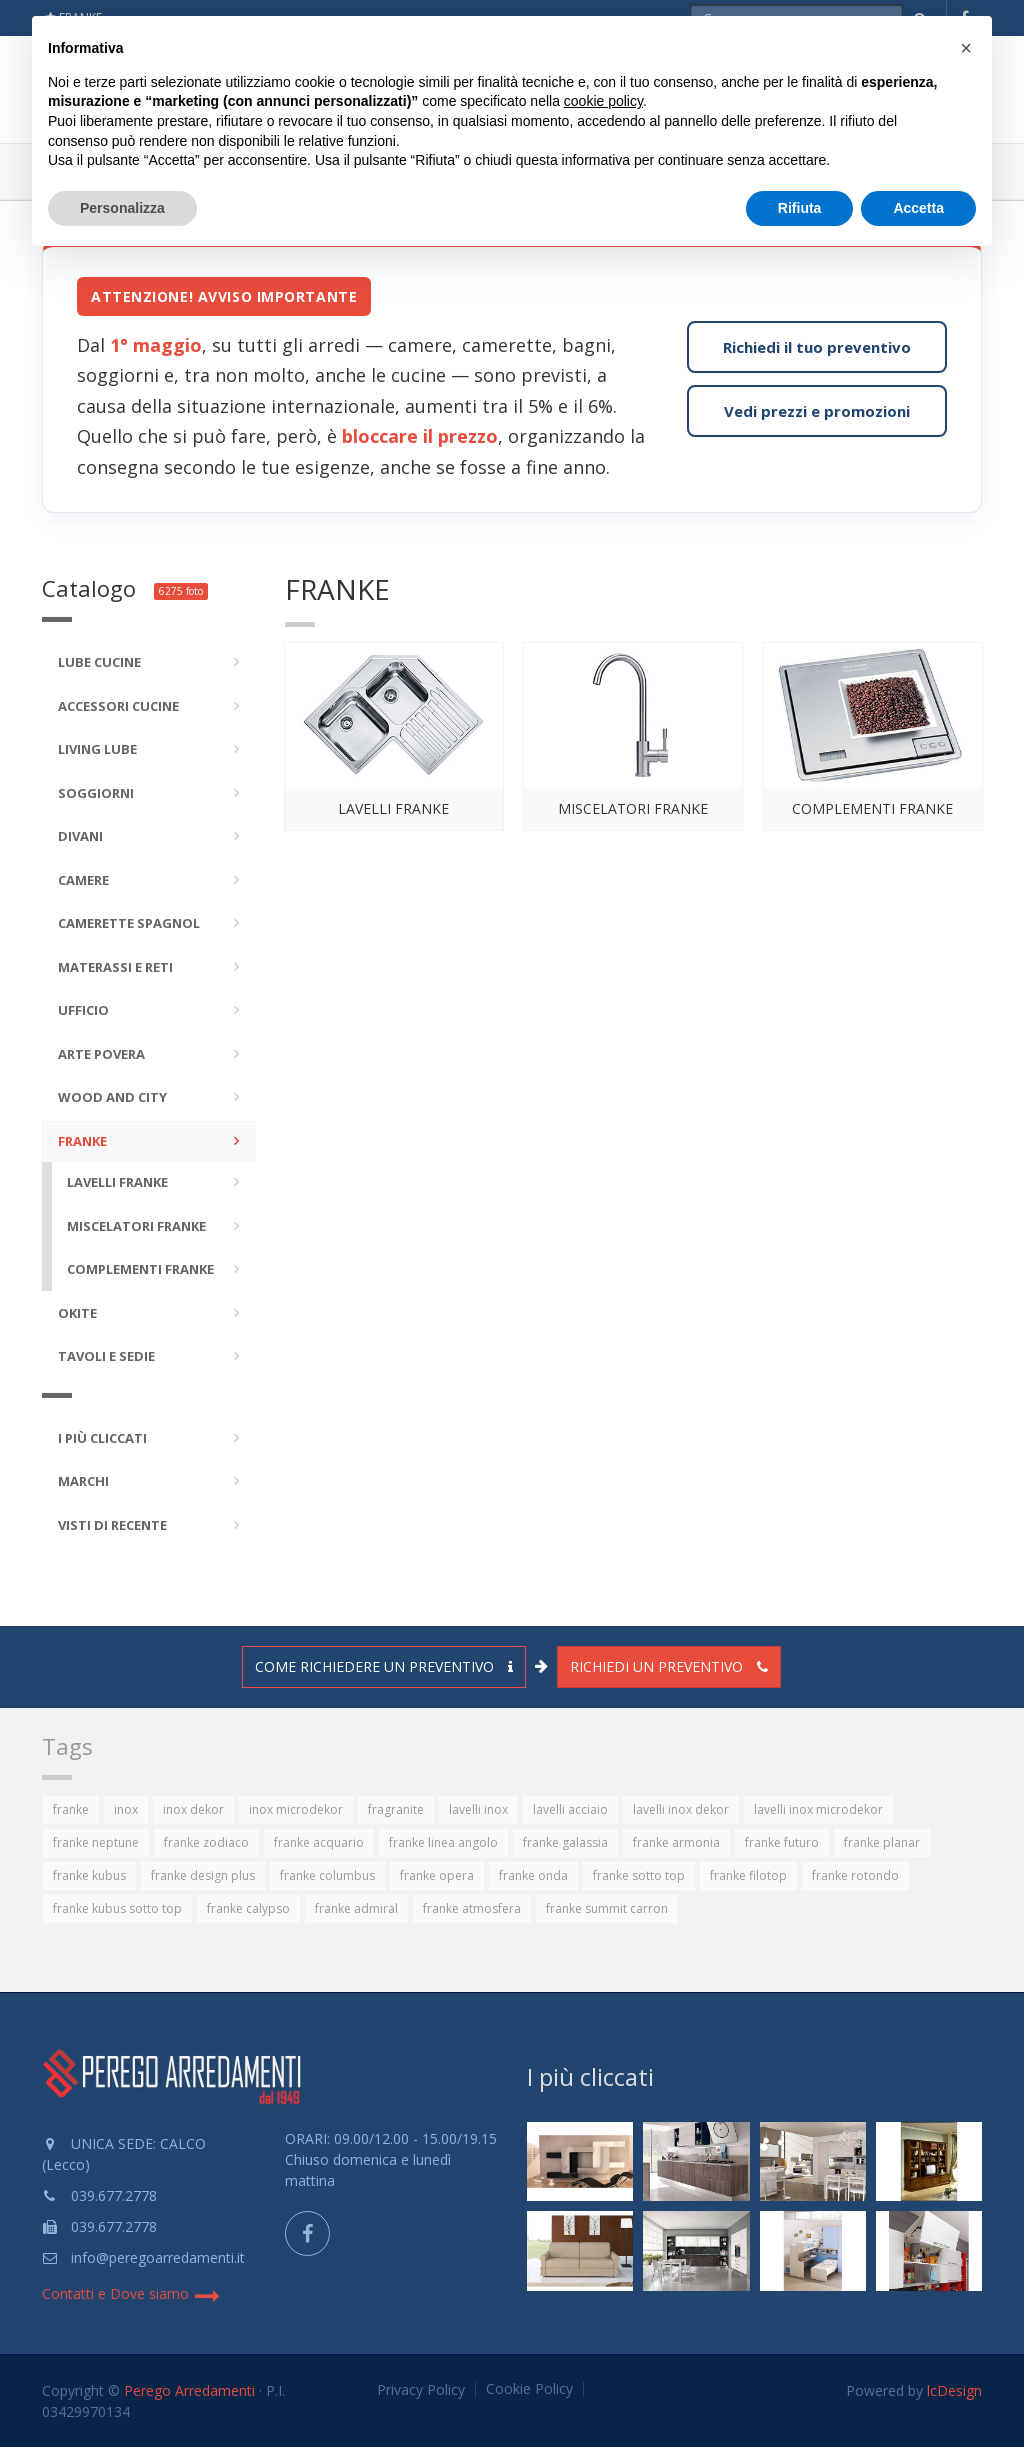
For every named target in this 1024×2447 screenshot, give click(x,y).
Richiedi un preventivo (669, 1666)
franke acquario (319, 1842)
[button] (966, 48)
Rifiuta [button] (800, 208)
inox (126, 1809)
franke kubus (89, 1875)
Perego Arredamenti (189, 2390)
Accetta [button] (918, 208)
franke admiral (356, 1908)
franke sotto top (639, 1875)
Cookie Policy (529, 2389)
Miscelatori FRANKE (633, 808)
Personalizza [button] (122, 208)
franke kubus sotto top (117, 1908)
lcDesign (954, 2390)
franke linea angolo (443, 1842)
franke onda (533, 1875)
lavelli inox (478, 1809)
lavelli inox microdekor (818, 1809)
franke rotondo (855, 1875)
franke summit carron (607, 1908)
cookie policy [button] (603, 101)
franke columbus (327, 1875)
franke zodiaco (206, 1842)
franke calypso (248, 1908)
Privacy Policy (421, 2390)
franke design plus (203, 1875)
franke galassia (565, 1842)
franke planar (882, 1842)
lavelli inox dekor (681, 1809)
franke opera (437, 1875)
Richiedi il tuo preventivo (817, 347)
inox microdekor (296, 1809)
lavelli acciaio (570, 1809)
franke (71, 1809)
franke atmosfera (472, 1908)
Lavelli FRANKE (393, 808)
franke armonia (676, 1842)
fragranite (396, 1809)
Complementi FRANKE (872, 808)
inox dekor (193, 1809)
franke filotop (748, 1875)
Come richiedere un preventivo (384, 1666)
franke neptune (96, 1842)
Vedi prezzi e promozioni (817, 411)
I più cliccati (590, 2076)
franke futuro (782, 1842)
